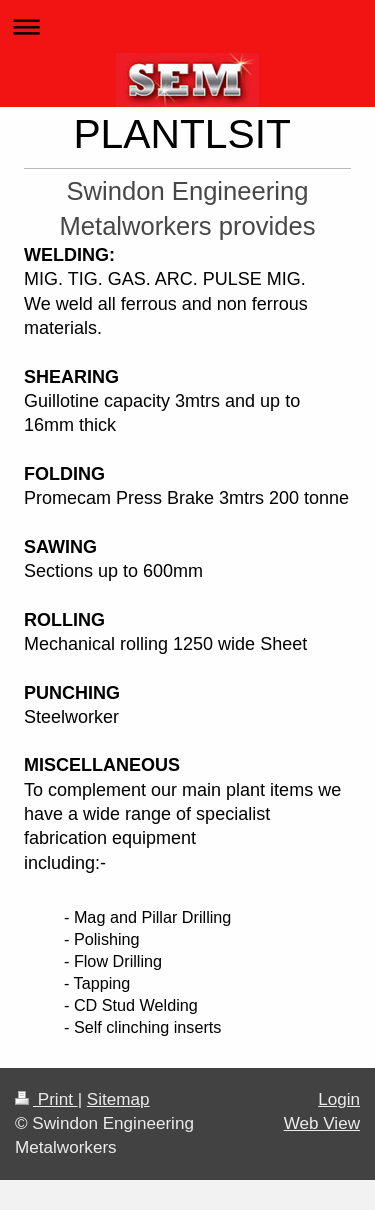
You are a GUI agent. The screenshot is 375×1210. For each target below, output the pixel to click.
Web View (322, 1123)
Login (339, 1099)
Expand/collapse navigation (187, 26)
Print (46, 1099)
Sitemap (118, 1099)
